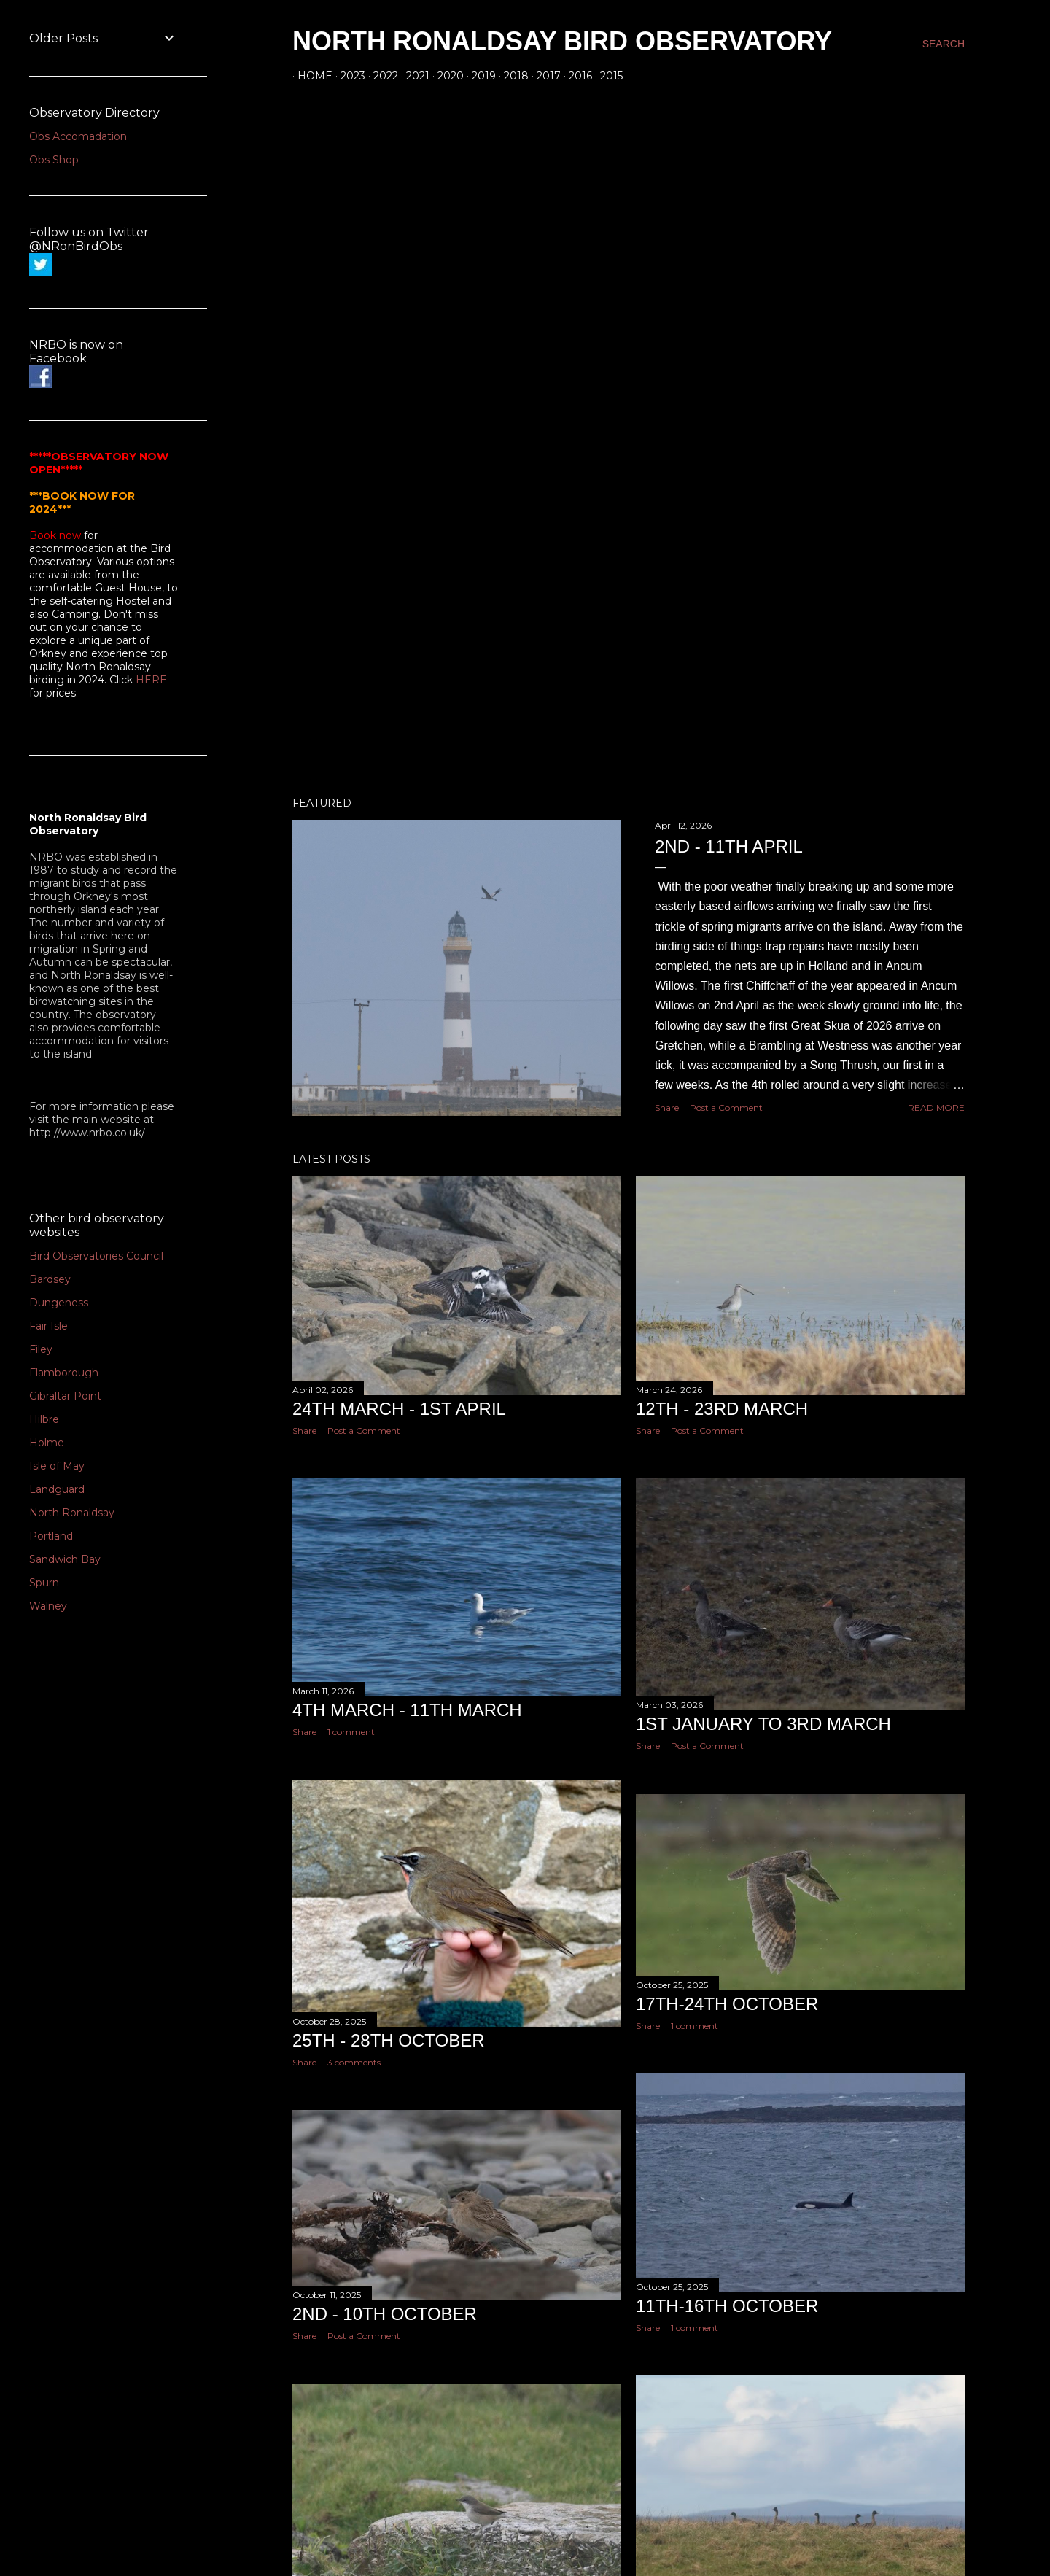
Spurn (44, 1582)
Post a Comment (726, 1107)
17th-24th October (727, 2004)
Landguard (57, 1489)
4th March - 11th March (407, 1710)
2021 (412, 75)
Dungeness (58, 1302)
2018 (511, 75)
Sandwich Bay (65, 1559)
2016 (575, 75)
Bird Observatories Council (96, 1255)
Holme (46, 1442)
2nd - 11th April (729, 846)
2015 (606, 75)
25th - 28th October (388, 2040)
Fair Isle (48, 1325)
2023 (347, 75)
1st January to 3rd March (763, 1724)
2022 (380, 75)
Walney (48, 1606)
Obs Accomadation (78, 136)
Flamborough (63, 1372)
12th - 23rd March (722, 1409)
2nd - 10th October (384, 2314)
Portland (51, 1536)
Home (309, 75)
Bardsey (50, 1279)
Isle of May (57, 1466)
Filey (40, 1349)
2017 (544, 75)
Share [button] (667, 1107)
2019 (479, 75)
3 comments (354, 2062)
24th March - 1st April (399, 1409)
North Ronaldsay (71, 1512)
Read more (936, 1107)
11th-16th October (727, 2306)
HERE (151, 679)
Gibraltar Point (65, 1396)
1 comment (351, 1731)
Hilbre (44, 1419)
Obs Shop (54, 159)
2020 (445, 75)
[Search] (943, 43)
